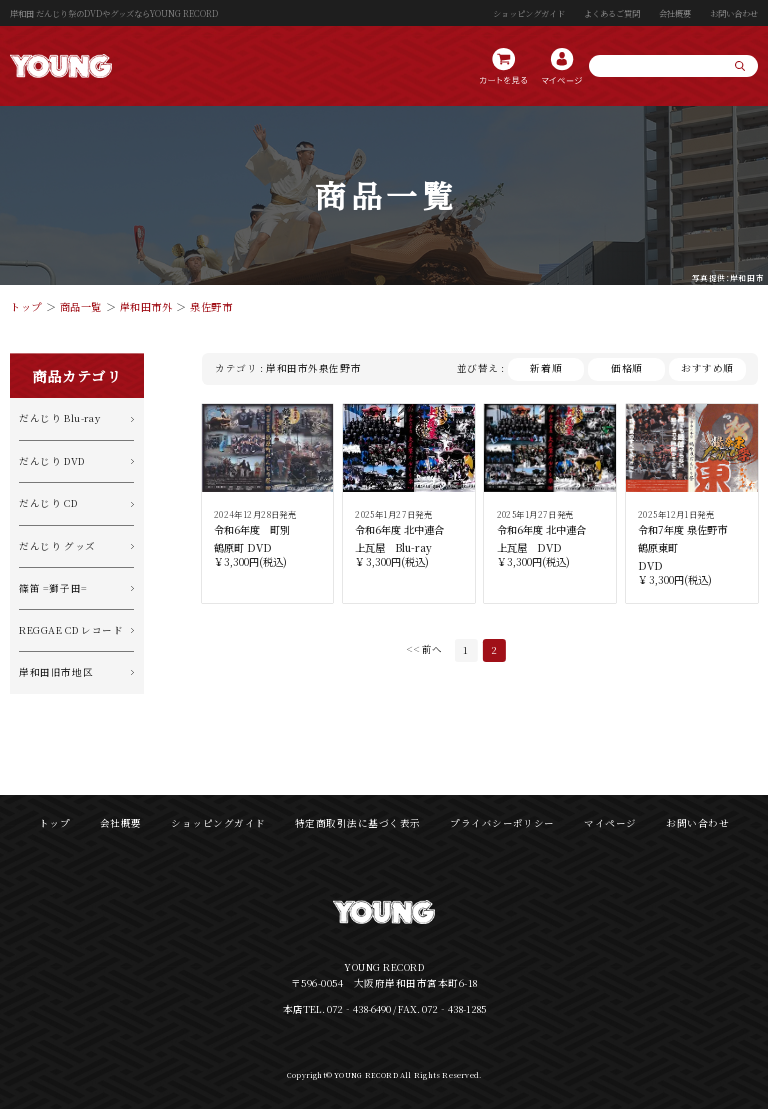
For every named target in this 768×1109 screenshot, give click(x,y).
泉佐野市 (211, 306)
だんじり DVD (52, 461)
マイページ (610, 823)
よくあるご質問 (612, 13)
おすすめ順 (707, 368)
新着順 (546, 368)
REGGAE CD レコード (71, 630)
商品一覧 (81, 306)
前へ (432, 650)
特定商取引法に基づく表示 (358, 823)
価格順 (627, 368)
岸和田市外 (146, 306)
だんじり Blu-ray (59, 418)
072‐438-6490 (359, 1009)
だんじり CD (48, 503)
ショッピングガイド (529, 13)
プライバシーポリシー (502, 823)
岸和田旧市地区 (56, 672)
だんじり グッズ (57, 546)
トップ (26, 306)
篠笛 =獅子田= (53, 588)
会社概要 (675, 13)
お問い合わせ (734, 13)
